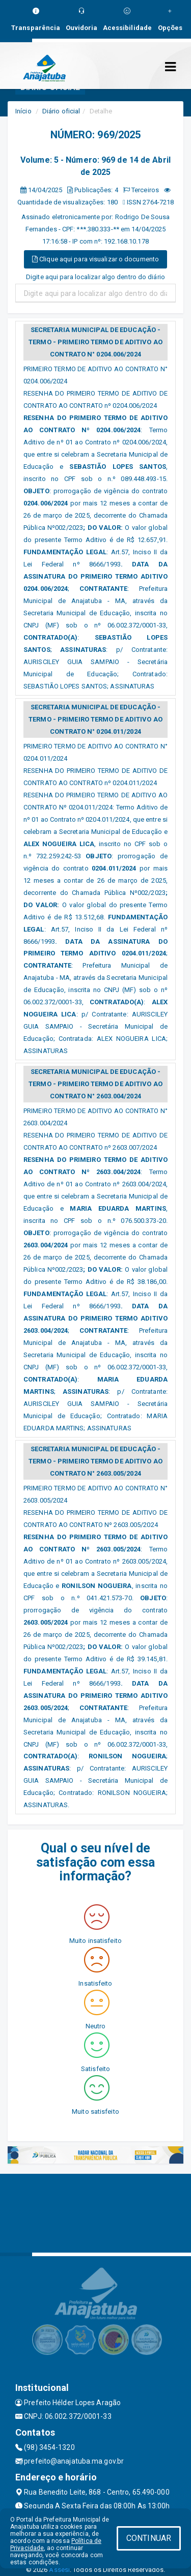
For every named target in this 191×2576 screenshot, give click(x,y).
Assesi (59, 2569)
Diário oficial (61, 111)
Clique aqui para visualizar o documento (95, 259)
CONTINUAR (148, 2538)
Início (23, 111)
